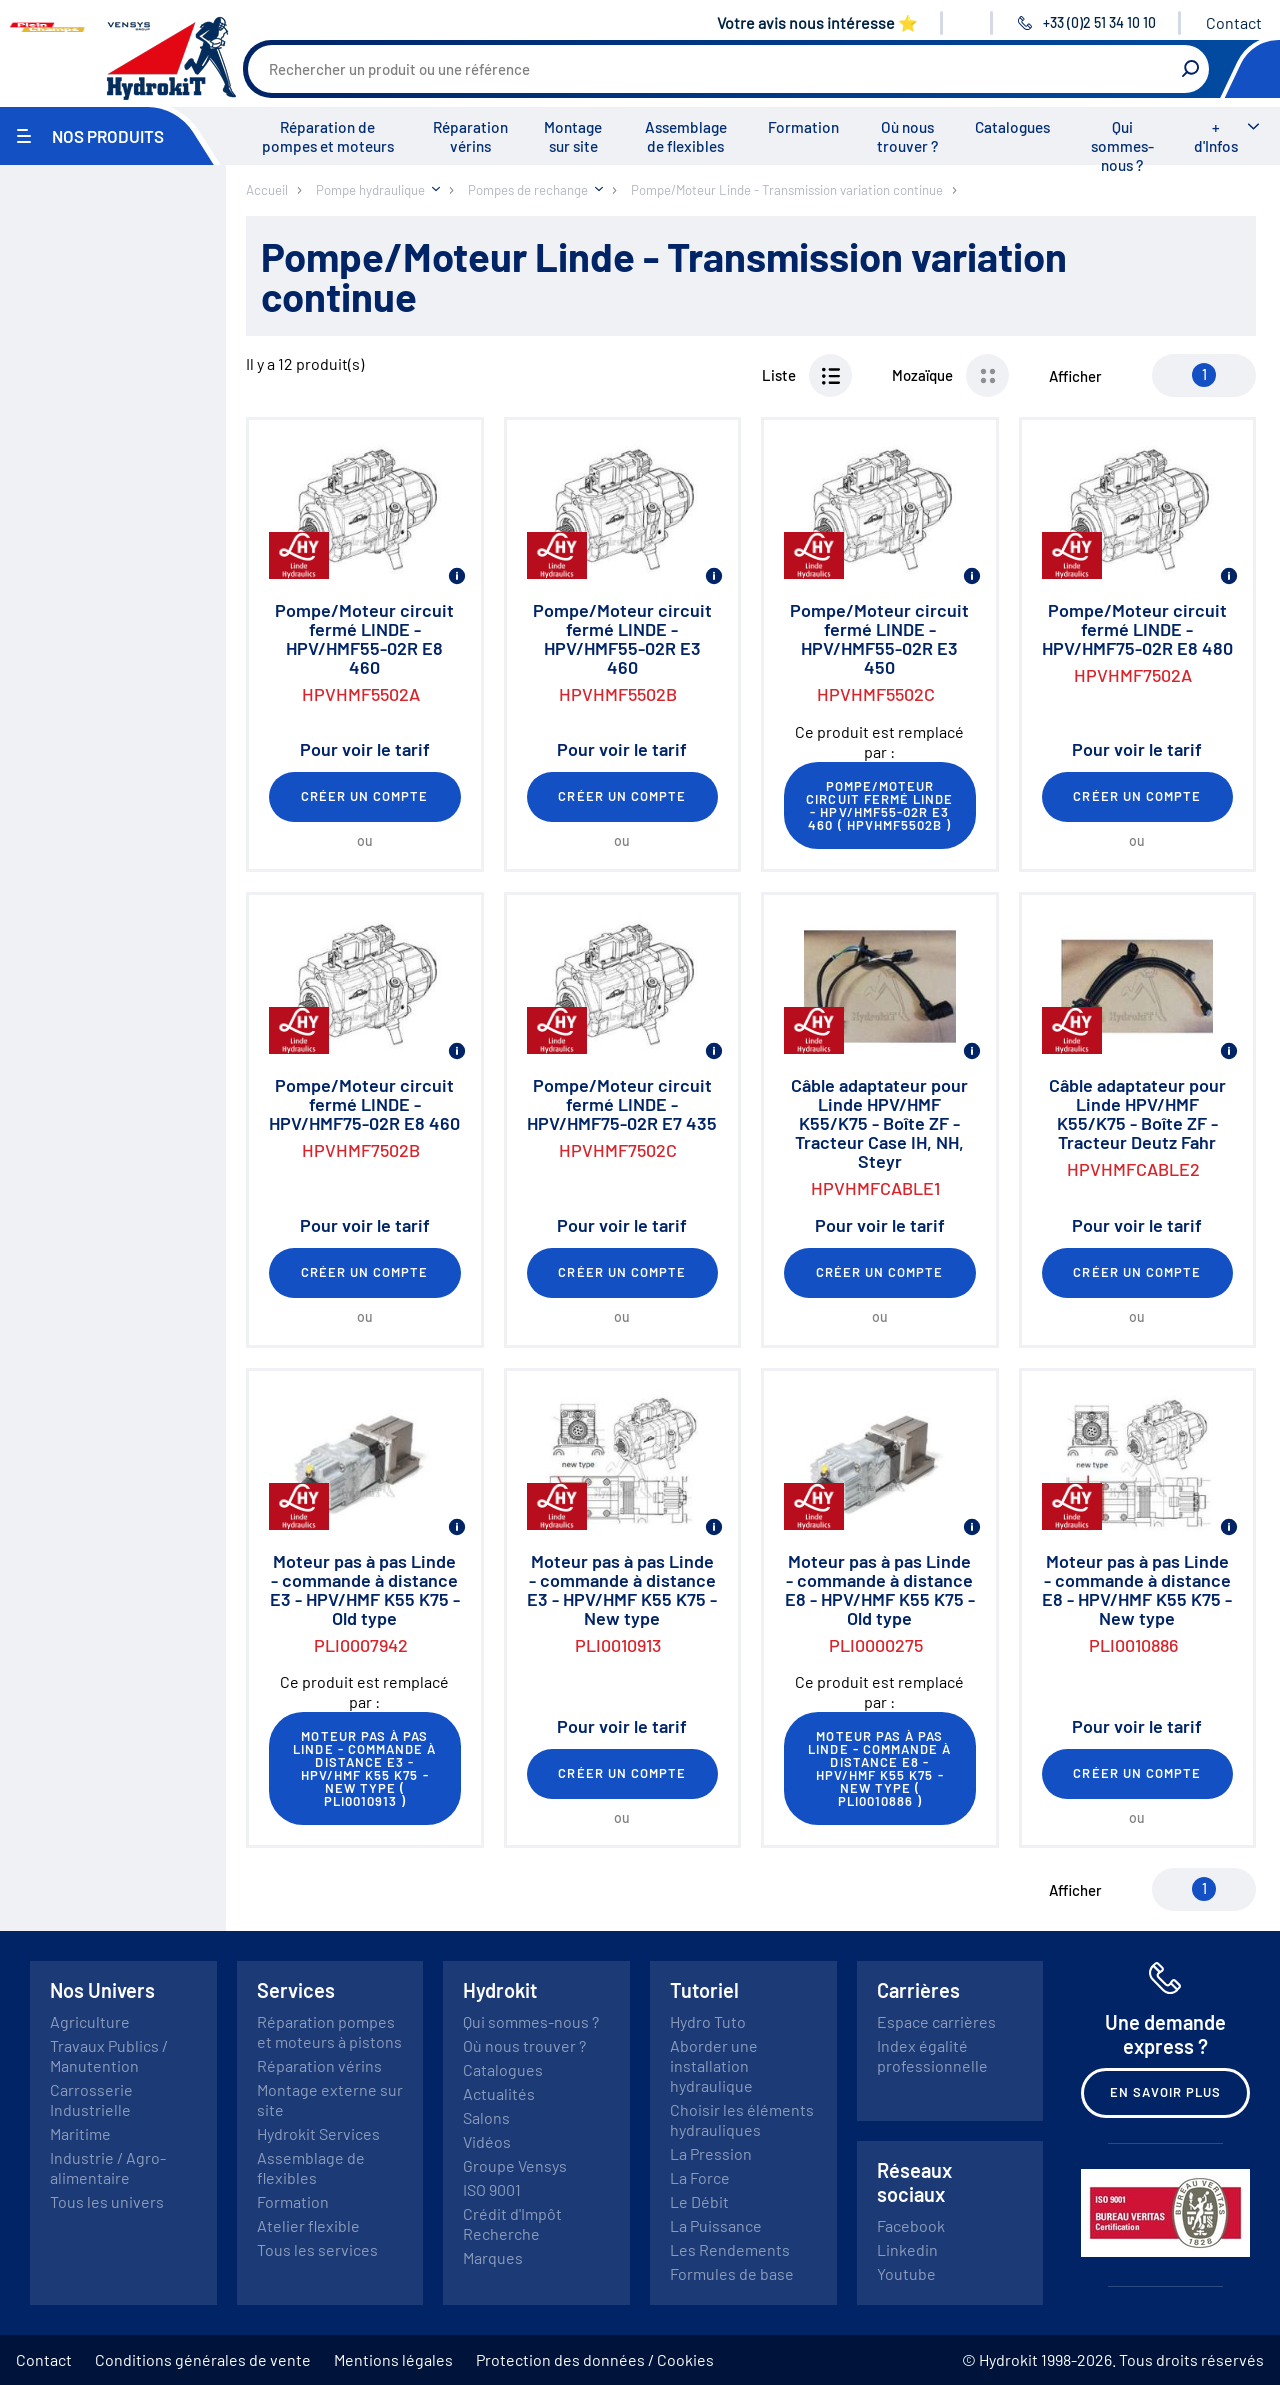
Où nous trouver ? (907, 136)
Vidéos (487, 2141)
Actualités (499, 2093)
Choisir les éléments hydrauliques (742, 2119)
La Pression (711, 2153)
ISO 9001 (492, 2189)
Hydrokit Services (318, 2133)
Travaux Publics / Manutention (109, 2055)
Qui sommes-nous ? (1122, 146)
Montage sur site (573, 136)
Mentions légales (393, 2359)
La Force (700, 2177)
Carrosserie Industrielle (91, 2099)
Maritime (80, 2133)
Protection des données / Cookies (595, 2359)
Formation (803, 127)
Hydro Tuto (708, 2021)
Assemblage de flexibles (686, 136)
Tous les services (317, 2249)
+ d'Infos (1216, 136)
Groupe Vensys (515, 2165)
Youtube (906, 2273)
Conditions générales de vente (203, 2359)
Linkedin (907, 2249)
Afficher (1075, 376)
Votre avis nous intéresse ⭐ (817, 22)
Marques (493, 2257)
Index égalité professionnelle (932, 2055)
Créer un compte (365, 796)
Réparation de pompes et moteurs (328, 136)
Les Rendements (730, 2249)
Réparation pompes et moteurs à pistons (329, 2031)
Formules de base (732, 2273)
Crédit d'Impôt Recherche (512, 2223)
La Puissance (716, 2225)
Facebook (911, 2225)
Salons (486, 2117)
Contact (1234, 22)
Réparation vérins (470, 136)
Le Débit (699, 2201)
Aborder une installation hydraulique (714, 2065)
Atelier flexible (308, 2225)
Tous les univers (107, 2201)
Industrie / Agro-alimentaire (108, 2167)
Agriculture (90, 2021)
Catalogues (1012, 127)
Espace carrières (936, 2021)
